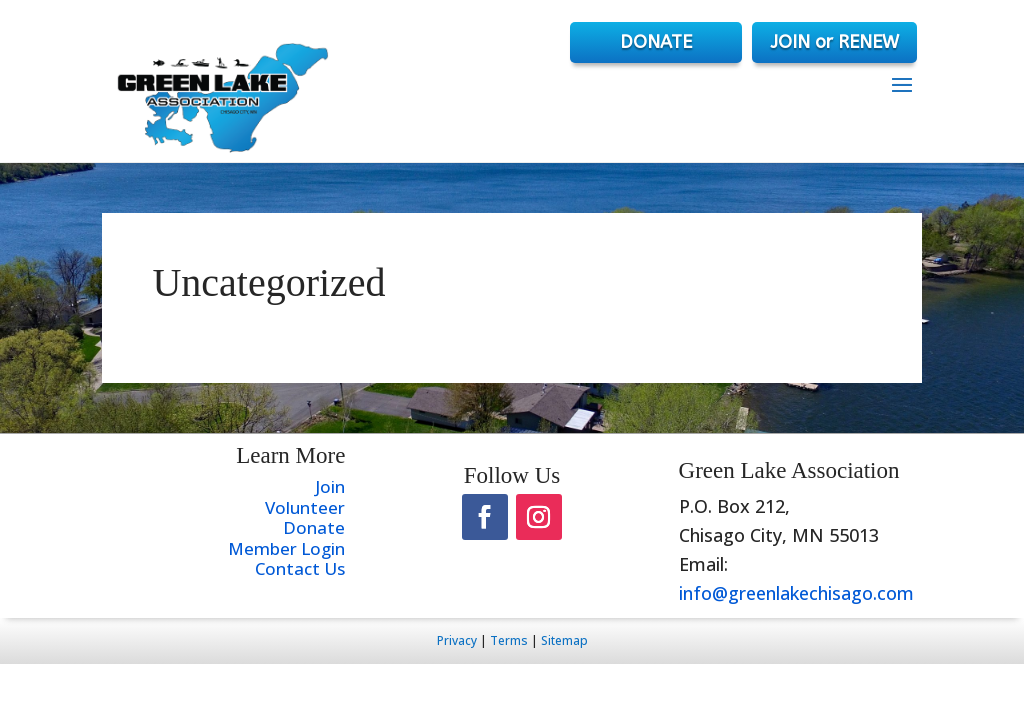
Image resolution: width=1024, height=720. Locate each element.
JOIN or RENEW (834, 42)
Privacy (457, 640)
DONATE (656, 42)
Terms (509, 640)
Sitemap (564, 640)
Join (330, 486)
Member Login (286, 548)
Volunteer (305, 507)
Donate (314, 527)
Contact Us (300, 568)
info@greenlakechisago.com (796, 593)
